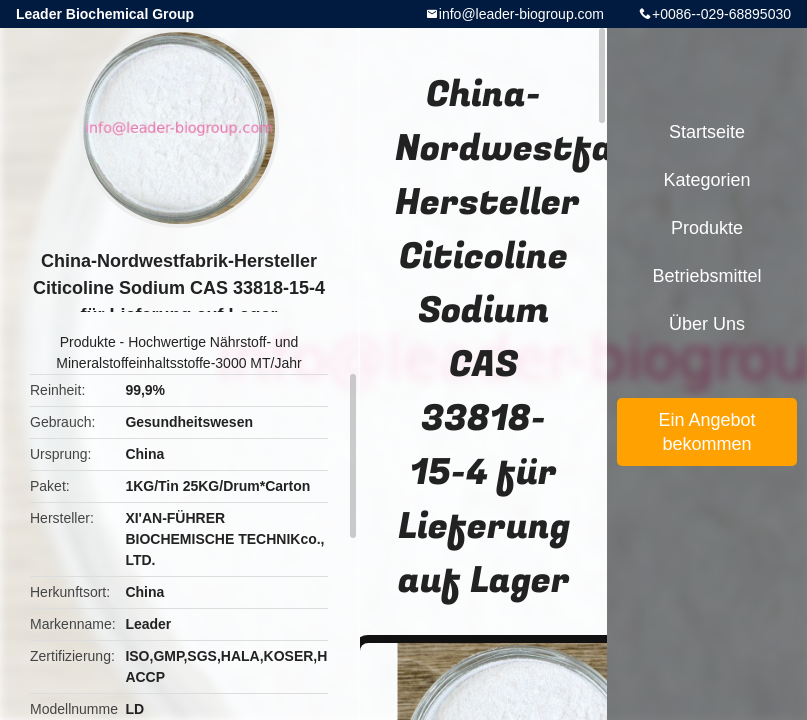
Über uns (707, 324)
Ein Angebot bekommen (706, 432)
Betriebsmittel (706, 276)
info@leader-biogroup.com (521, 14)
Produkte (88, 342)
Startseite (707, 132)
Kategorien (706, 180)
